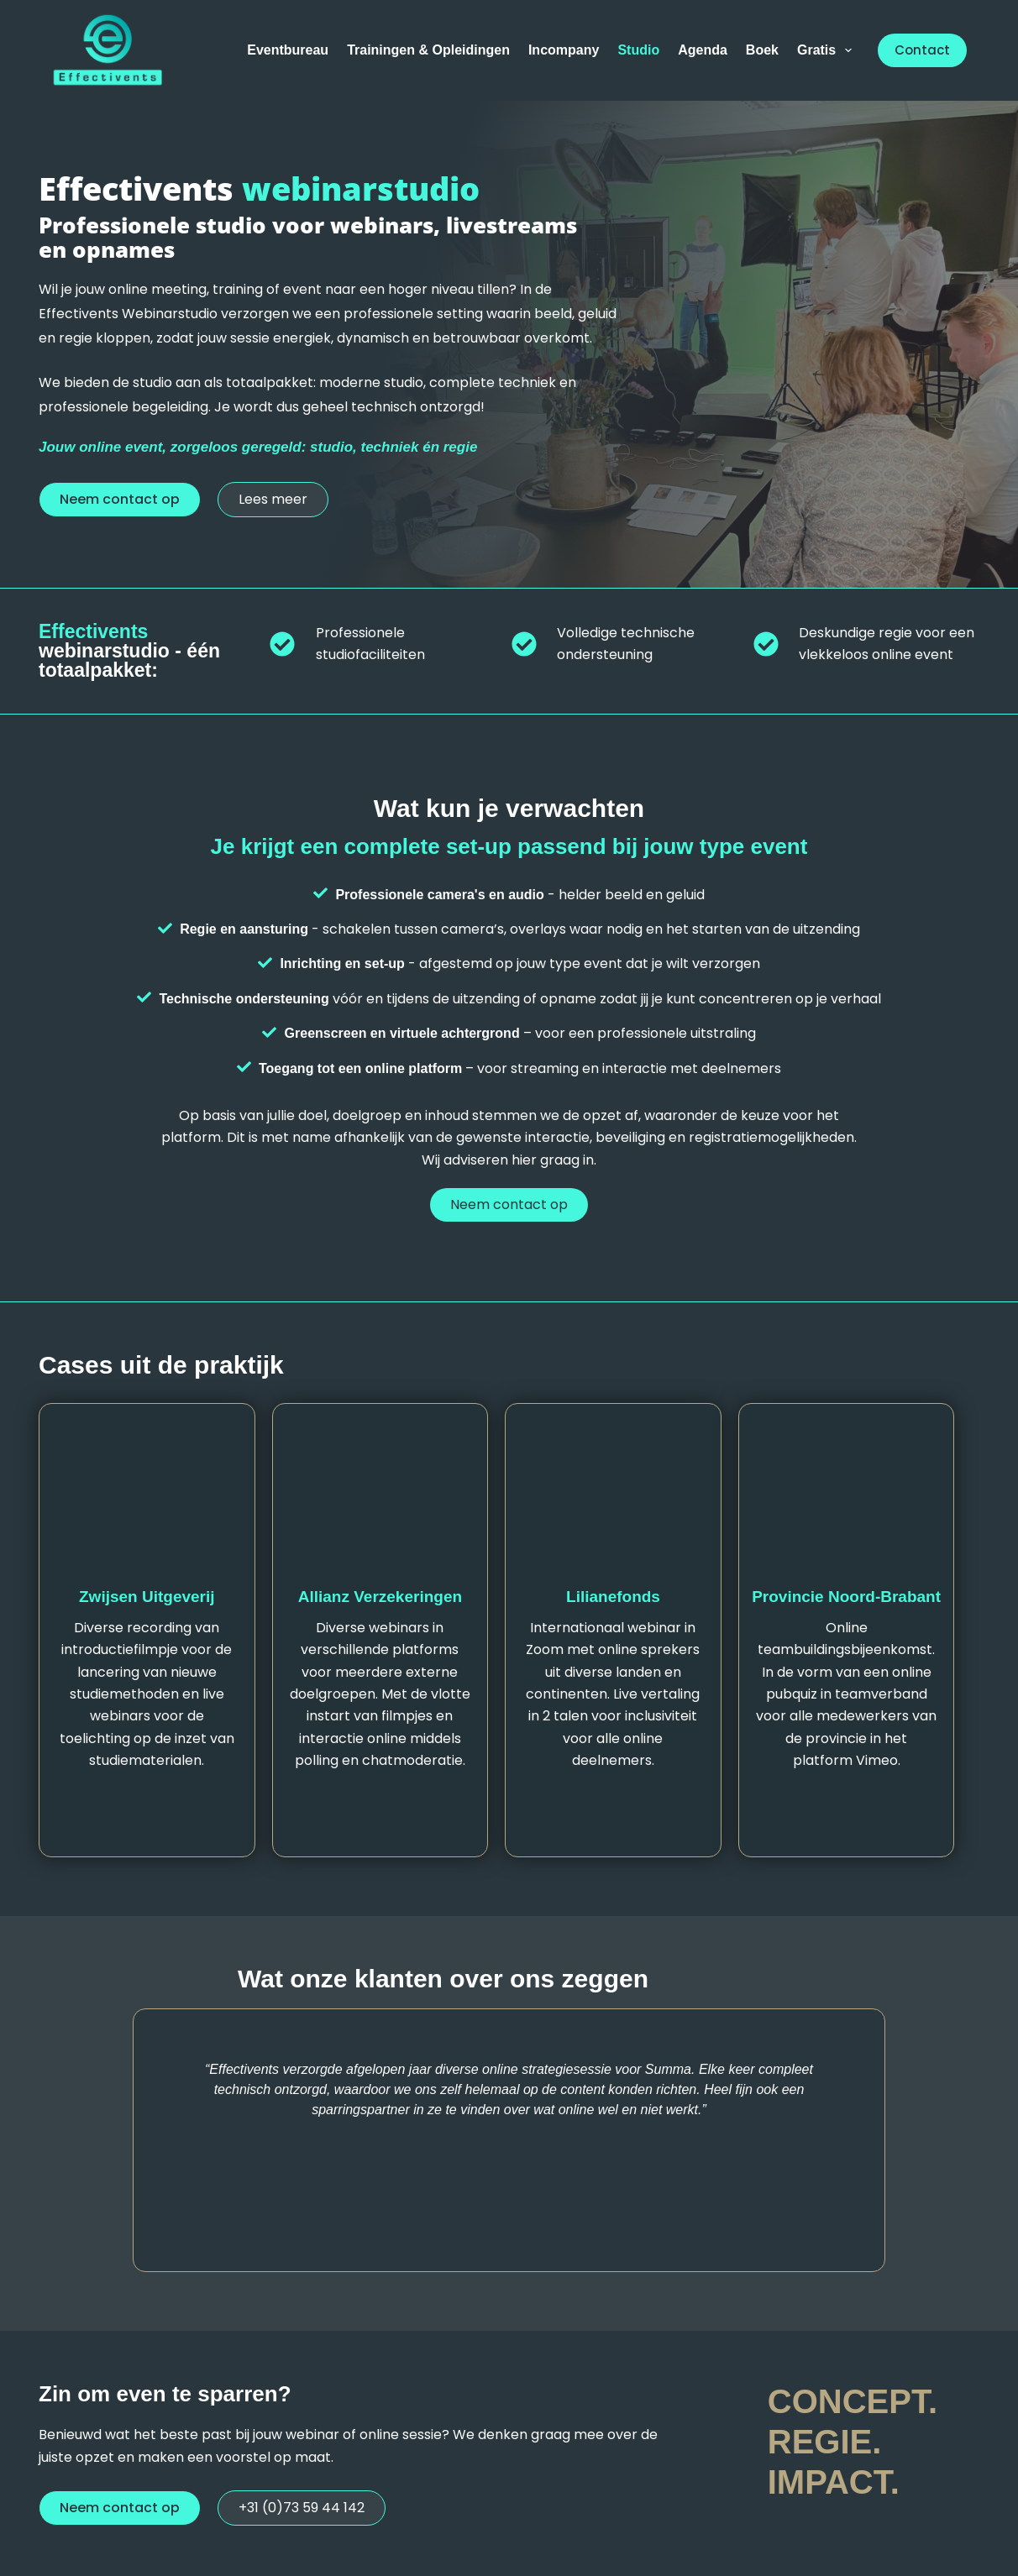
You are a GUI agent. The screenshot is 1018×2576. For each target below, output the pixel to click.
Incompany (563, 50)
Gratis (827, 50)
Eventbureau (287, 50)
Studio (638, 50)
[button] (120, 499)
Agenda (702, 50)
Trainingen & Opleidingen (428, 50)
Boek (762, 50)
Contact (922, 50)
